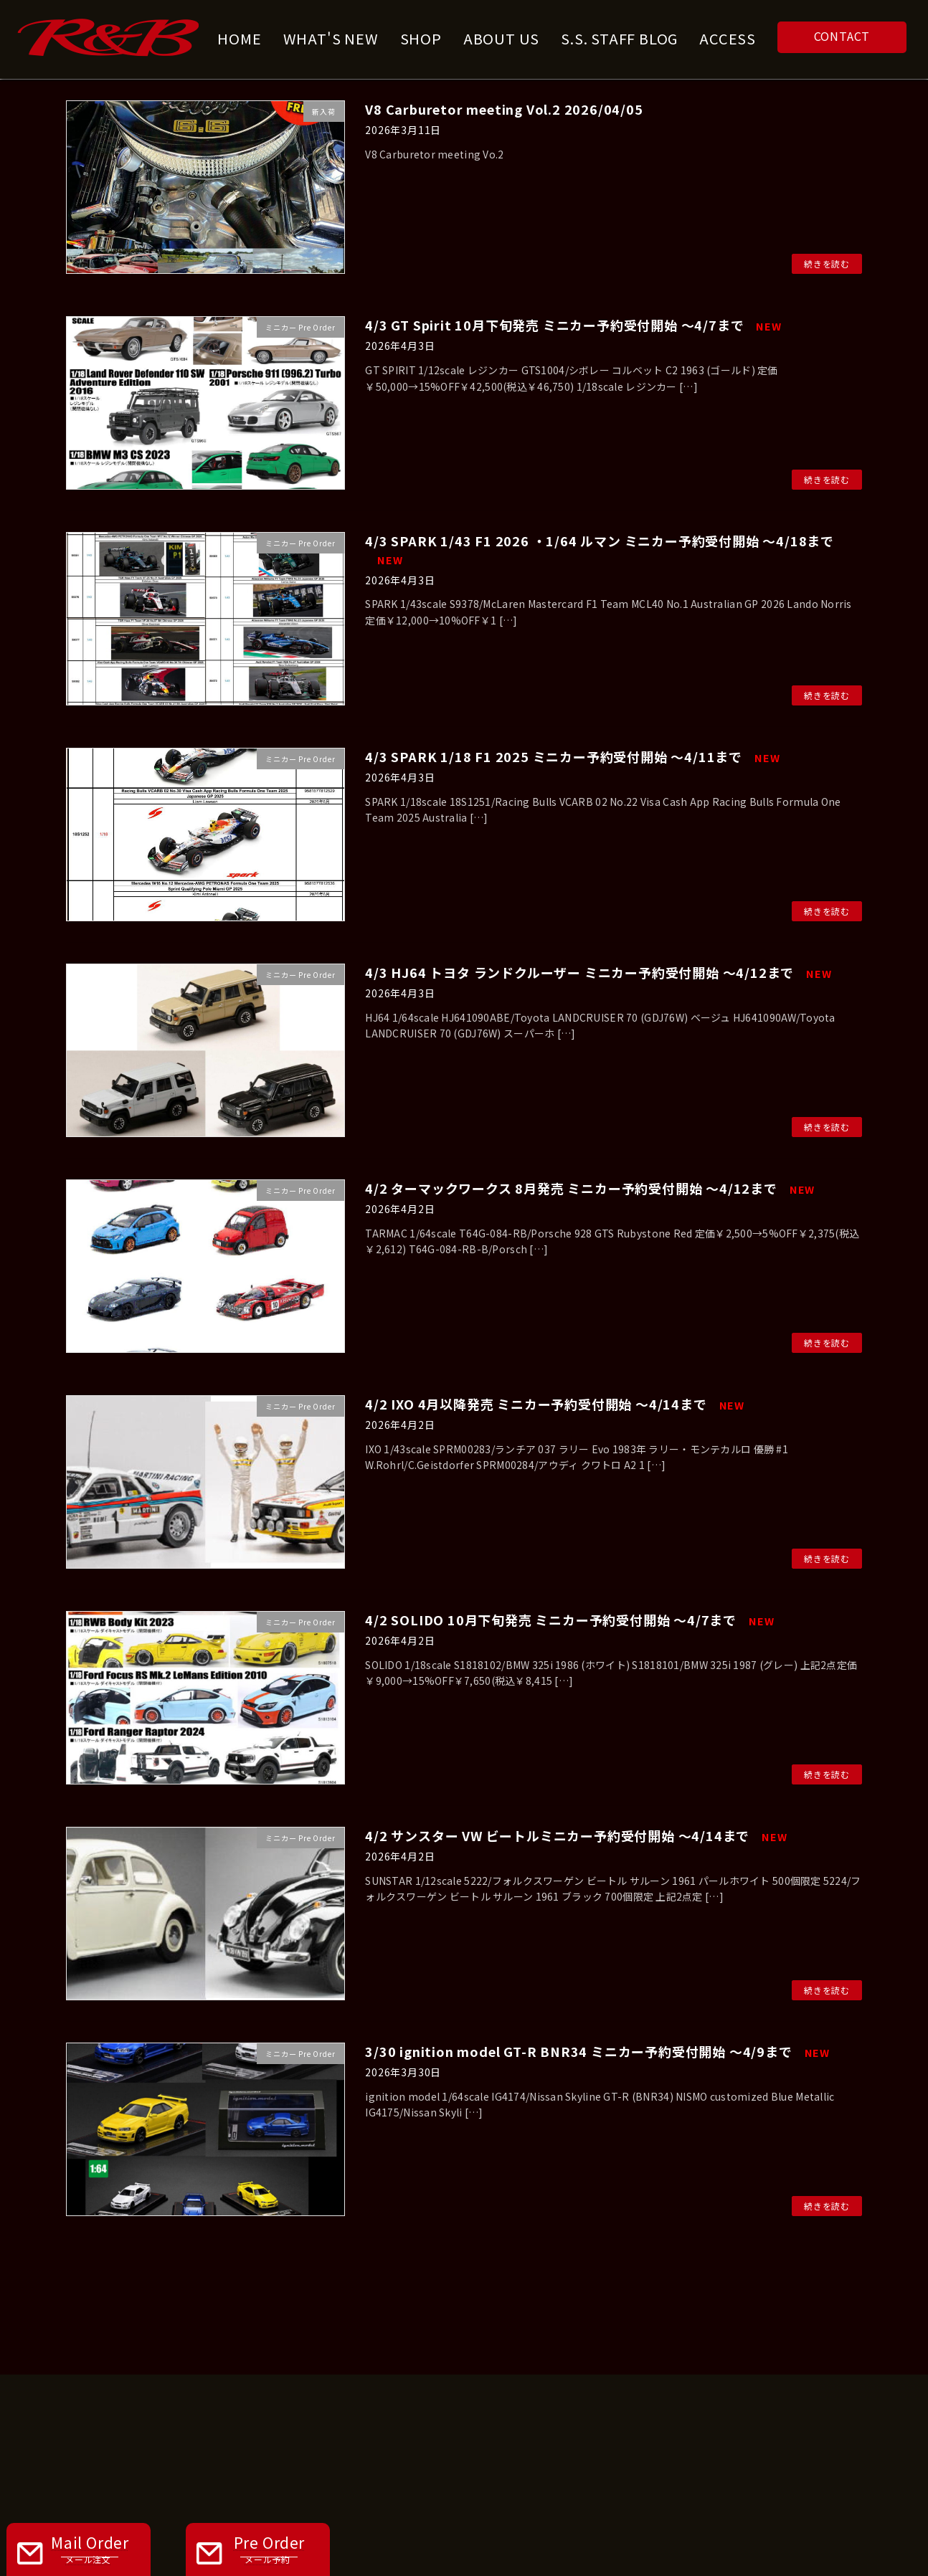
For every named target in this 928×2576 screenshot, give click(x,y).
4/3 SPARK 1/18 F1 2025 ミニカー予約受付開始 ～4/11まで (572, 756)
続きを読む (827, 263)
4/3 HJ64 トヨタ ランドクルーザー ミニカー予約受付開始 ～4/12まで (598, 972)
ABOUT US (331, 2331)
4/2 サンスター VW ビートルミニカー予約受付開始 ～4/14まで (576, 1835)
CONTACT (842, 35)
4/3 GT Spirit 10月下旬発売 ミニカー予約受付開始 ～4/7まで (573, 324)
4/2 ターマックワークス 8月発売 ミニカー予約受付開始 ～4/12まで (590, 1188)
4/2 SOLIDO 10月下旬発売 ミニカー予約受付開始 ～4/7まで (569, 1619)
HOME (234, 2331)
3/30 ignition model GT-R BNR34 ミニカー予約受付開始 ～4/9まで (597, 2051)
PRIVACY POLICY (681, 2331)
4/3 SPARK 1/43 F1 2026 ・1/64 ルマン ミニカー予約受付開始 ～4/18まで (599, 549)
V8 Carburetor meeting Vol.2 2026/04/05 (504, 109)
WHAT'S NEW (446, 2331)
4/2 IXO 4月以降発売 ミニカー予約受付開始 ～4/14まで (554, 1403)
